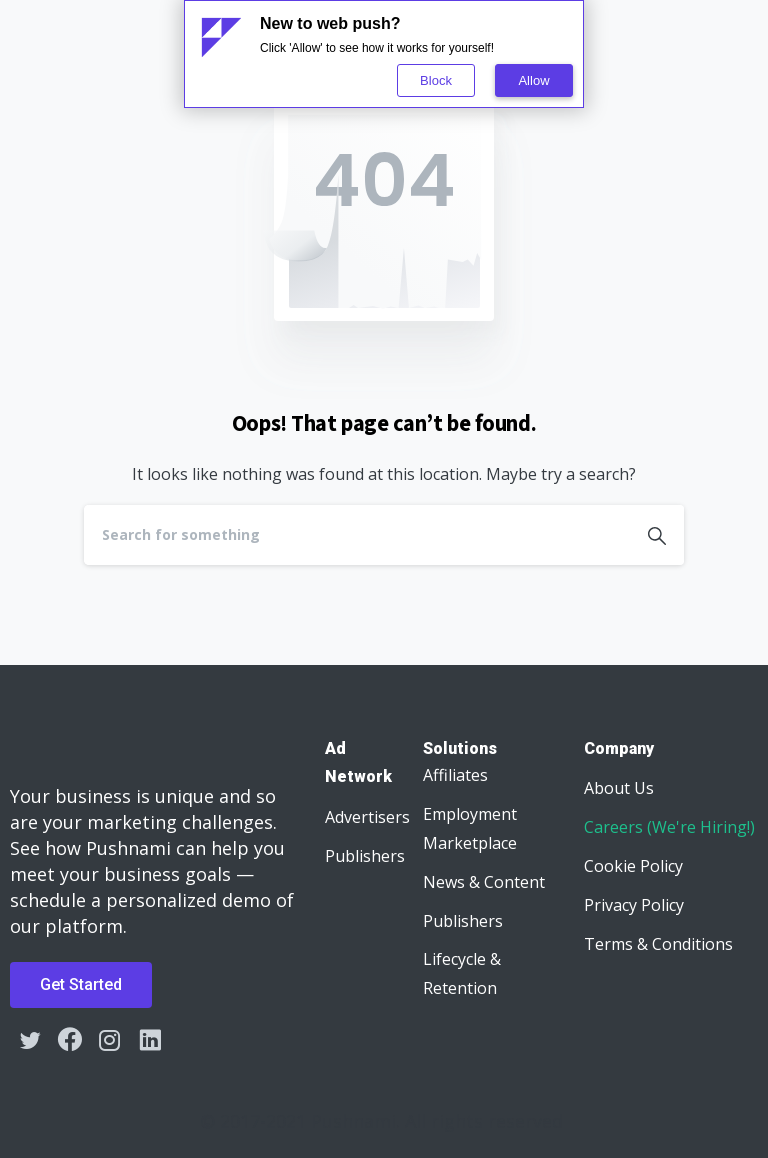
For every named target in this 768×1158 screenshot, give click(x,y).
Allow (533, 80)
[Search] (357, 535)
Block (436, 80)
